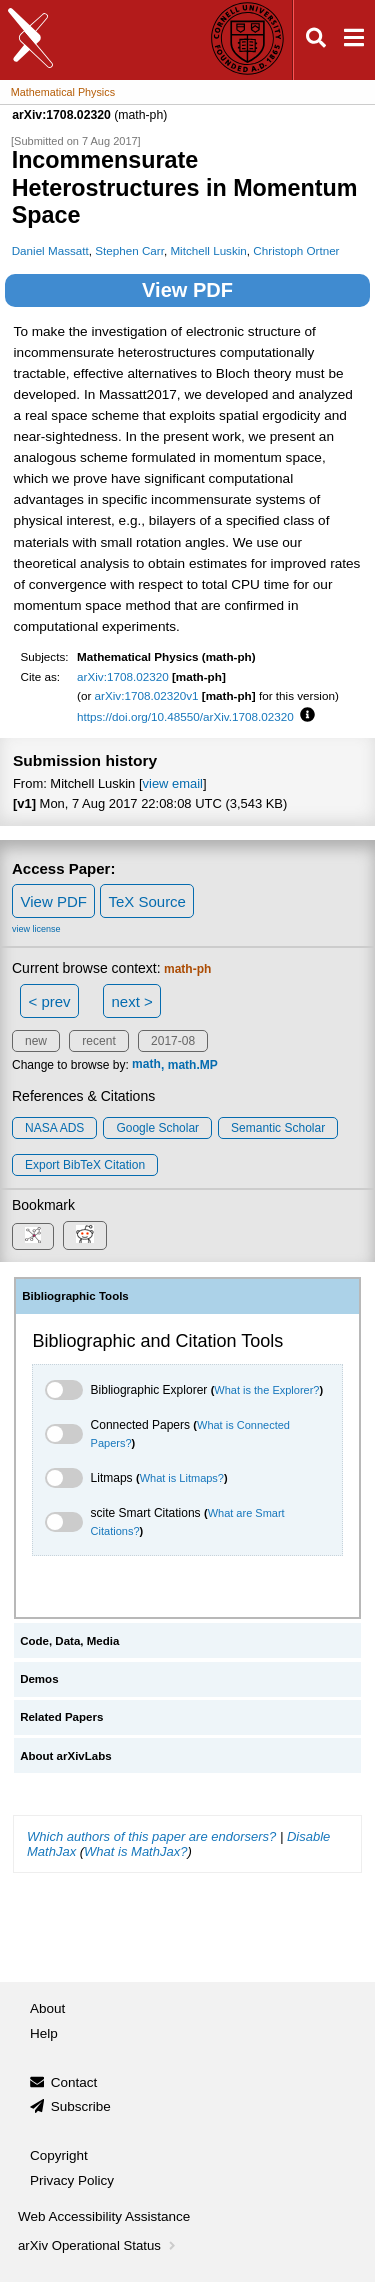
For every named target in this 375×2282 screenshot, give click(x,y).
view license (36, 929)
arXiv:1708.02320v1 (147, 695)
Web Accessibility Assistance (104, 2216)
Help (44, 2033)
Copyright (59, 2155)
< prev (50, 1001)
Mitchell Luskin (208, 250)
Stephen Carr (129, 250)
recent (98, 1041)
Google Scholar (157, 1128)
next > (131, 1001)
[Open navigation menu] (354, 40)
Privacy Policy (72, 2180)
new (36, 1041)
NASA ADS (54, 1128)
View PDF (187, 290)
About (47, 2008)
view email (173, 783)
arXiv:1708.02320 (123, 676)
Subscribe (81, 2106)
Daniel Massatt (50, 250)
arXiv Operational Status (98, 2245)
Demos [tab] (39, 1679)
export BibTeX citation (85, 1165)
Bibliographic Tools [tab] (75, 1296)
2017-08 (173, 1041)
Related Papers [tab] (61, 1717)
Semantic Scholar (278, 1128)
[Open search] (316, 40)
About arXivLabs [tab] (66, 1756)
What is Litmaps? (182, 1478)
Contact (74, 2082)
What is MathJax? (135, 1851)
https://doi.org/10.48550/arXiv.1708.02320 (185, 716)
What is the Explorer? (266, 1390)
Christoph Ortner (296, 250)
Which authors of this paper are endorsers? (151, 1836)
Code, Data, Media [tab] (69, 1641)
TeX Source (147, 901)
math (146, 1065)
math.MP (193, 1065)
